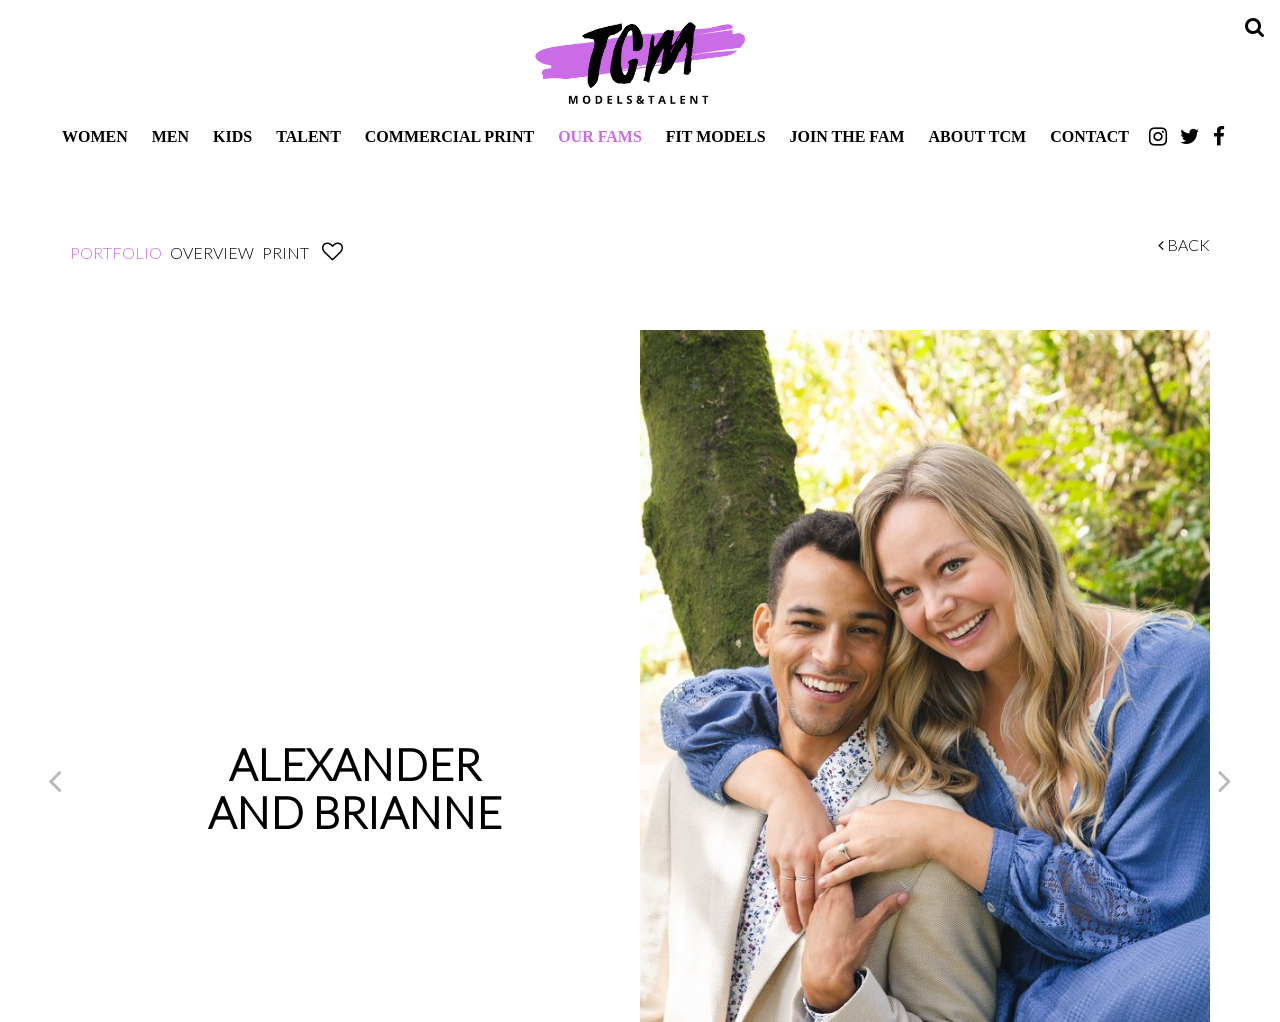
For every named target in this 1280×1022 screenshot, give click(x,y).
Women (95, 136)
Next (1225, 780)
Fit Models (716, 136)
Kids (232, 136)
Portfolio (116, 252)
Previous (55, 780)
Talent (308, 136)
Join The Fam (847, 136)
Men (170, 136)
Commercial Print (449, 136)
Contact (1089, 136)
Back (1184, 244)
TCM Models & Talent (640, 62)
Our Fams (600, 136)
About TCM (978, 136)
